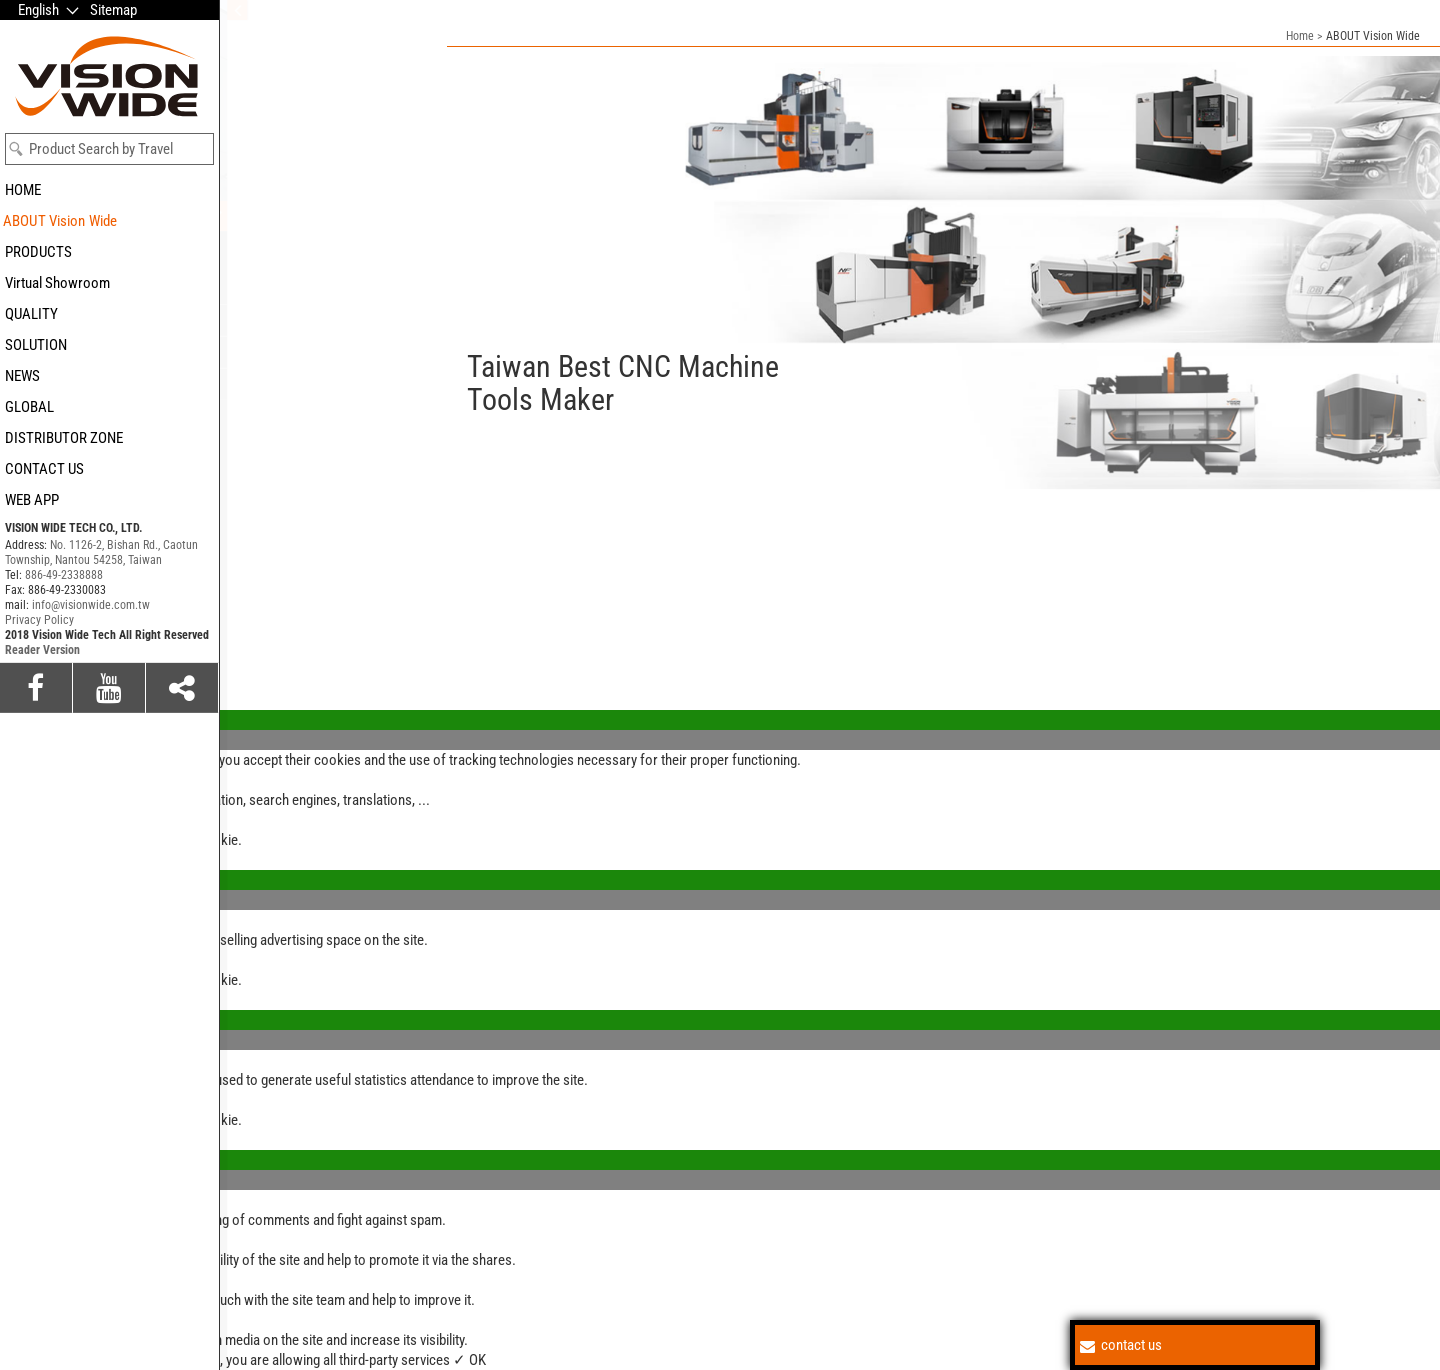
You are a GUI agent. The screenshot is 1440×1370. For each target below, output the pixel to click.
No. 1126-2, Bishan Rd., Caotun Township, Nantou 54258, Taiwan (101, 699)
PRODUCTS (38, 252)
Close (17, 680)
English (38, 10)
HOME (23, 190)
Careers (248, 384)
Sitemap (113, 10)
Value (241, 216)
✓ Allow (24, 720)
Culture (246, 268)
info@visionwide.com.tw (91, 752)
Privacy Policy (39, 767)
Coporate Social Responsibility (313, 292)
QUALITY (31, 314)
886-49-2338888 (64, 722)
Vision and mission (279, 320)
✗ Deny (22, 740)
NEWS (22, 376)
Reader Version (42, 797)
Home (1300, 36)
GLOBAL (29, 407)
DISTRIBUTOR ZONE (64, 438)
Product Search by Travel (101, 149)
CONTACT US (44, 469)
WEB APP (32, 500)
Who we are (259, 352)
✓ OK (469, 1360)
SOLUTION (36, 345)
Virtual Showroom (57, 283)
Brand (242, 244)
